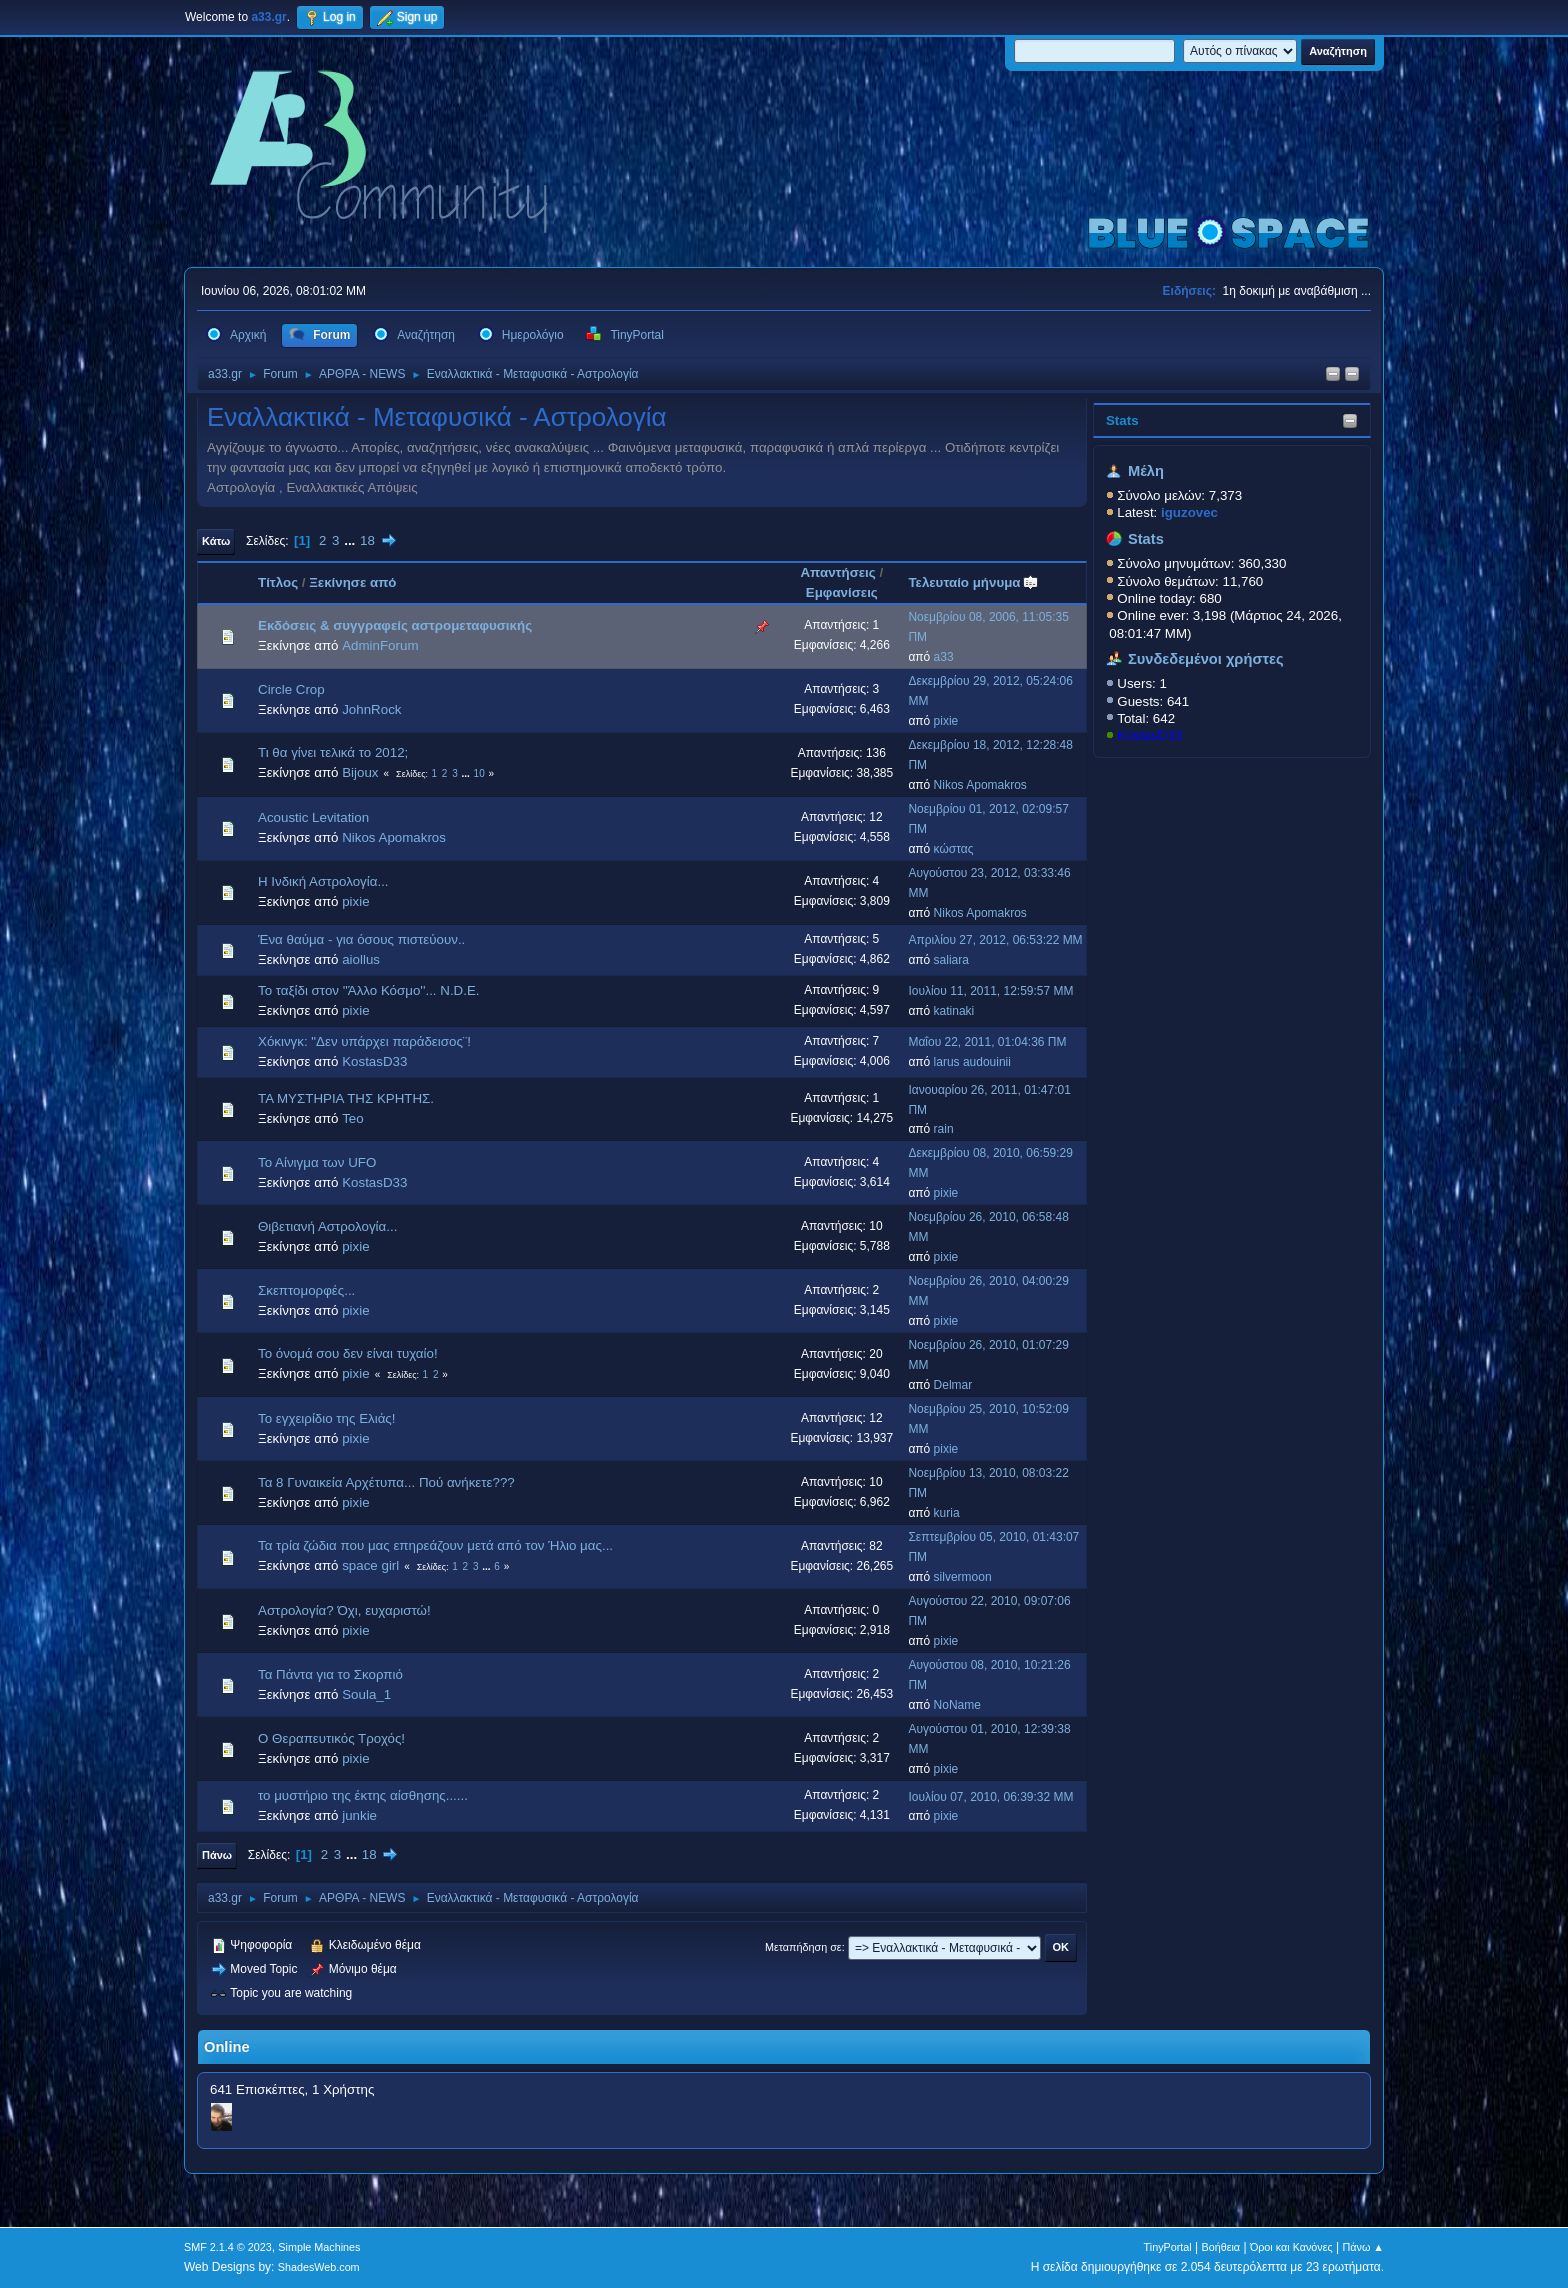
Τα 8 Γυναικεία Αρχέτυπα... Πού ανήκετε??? (386, 1482)
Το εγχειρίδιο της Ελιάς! (327, 1418)
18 (367, 540)
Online (227, 2047)
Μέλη (1146, 471)
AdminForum (380, 645)
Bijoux (360, 772)
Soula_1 (366, 1694)
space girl (370, 1565)
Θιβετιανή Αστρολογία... (327, 1226)
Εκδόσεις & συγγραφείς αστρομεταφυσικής (395, 625)
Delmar (953, 1385)
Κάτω (216, 541)
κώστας (954, 849)
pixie (946, 721)
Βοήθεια (1220, 2247)
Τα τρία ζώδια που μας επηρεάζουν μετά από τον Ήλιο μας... (435, 1545)
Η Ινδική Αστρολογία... (323, 881)
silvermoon (963, 1577)
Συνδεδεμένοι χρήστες (1206, 659)
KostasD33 (1149, 735)
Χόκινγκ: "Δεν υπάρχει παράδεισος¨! (364, 1041)
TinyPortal (1168, 2247)
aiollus (361, 959)
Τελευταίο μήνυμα (973, 582)
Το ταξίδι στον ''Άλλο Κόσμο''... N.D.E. (369, 990)
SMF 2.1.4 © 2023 (228, 2247)
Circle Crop (291, 689)
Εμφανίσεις (842, 592)
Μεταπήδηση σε (803, 1947)
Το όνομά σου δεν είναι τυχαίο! (348, 1353)
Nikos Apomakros (980, 785)
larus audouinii (972, 1062)
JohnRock (371, 709)
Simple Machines (319, 2247)
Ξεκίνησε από (352, 582)
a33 (944, 657)
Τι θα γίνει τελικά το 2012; (333, 752)
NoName (957, 1705)
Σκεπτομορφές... (306, 1290)
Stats (1122, 420)
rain (944, 1129)
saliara (951, 960)
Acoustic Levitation (313, 817)
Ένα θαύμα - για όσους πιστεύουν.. (361, 939)
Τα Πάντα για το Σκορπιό (330, 1674)
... (351, 540)
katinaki (954, 1011)
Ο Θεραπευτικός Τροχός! (331, 1738)
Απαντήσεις (837, 572)
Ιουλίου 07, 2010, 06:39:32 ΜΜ (990, 1797)
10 (479, 773)
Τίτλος (278, 582)
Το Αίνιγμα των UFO (317, 1162)
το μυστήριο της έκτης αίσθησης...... (363, 1795)
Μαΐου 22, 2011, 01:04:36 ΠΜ (987, 1042)
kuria (947, 1513)
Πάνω (217, 1855)
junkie (359, 1815)
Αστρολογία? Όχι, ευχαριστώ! (344, 1610)
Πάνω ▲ (1364, 2247)
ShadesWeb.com (319, 2267)
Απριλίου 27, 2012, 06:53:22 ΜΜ (995, 940)
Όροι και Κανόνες (1291, 2247)
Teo (353, 1118)
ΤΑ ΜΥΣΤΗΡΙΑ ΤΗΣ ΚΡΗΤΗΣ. (346, 1098)
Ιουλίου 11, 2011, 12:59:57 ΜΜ (990, 991)
